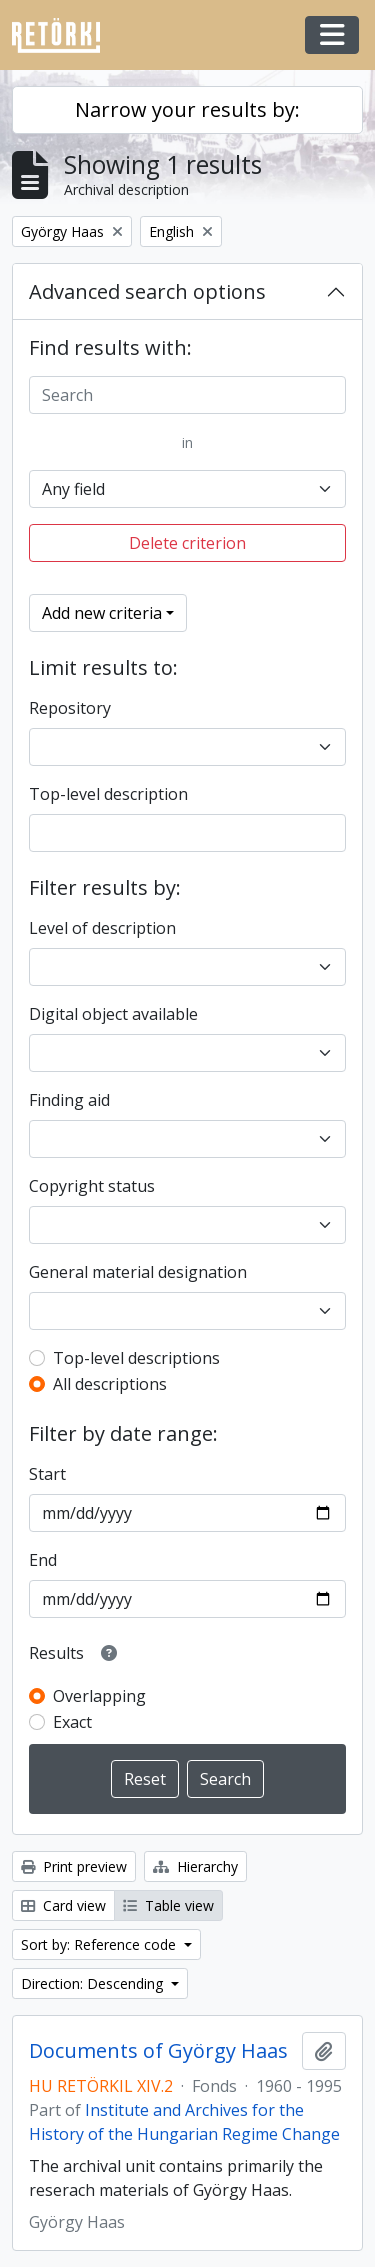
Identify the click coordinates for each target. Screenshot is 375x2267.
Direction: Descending (94, 1983)
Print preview (74, 1866)
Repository (70, 708)
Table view (168, 1905)
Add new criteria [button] (102, 613)
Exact (72, 1722)
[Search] (187, 395)
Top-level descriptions (136, 1358)
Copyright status (92, 1186)
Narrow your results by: (187, 109)
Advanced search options (147, 291)
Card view (63, 1905)
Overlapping (99, 1696)
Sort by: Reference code (100, 1944)
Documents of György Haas (158, 2051)
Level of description (102, 928)
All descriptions (110, 1384)
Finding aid (69, 1100)
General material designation (138, 1272)
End (43, 1560)
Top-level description (108, 794)
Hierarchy (195, 1866)
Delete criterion (187, 543)
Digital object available (113, 1014)
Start (47, 1474)
